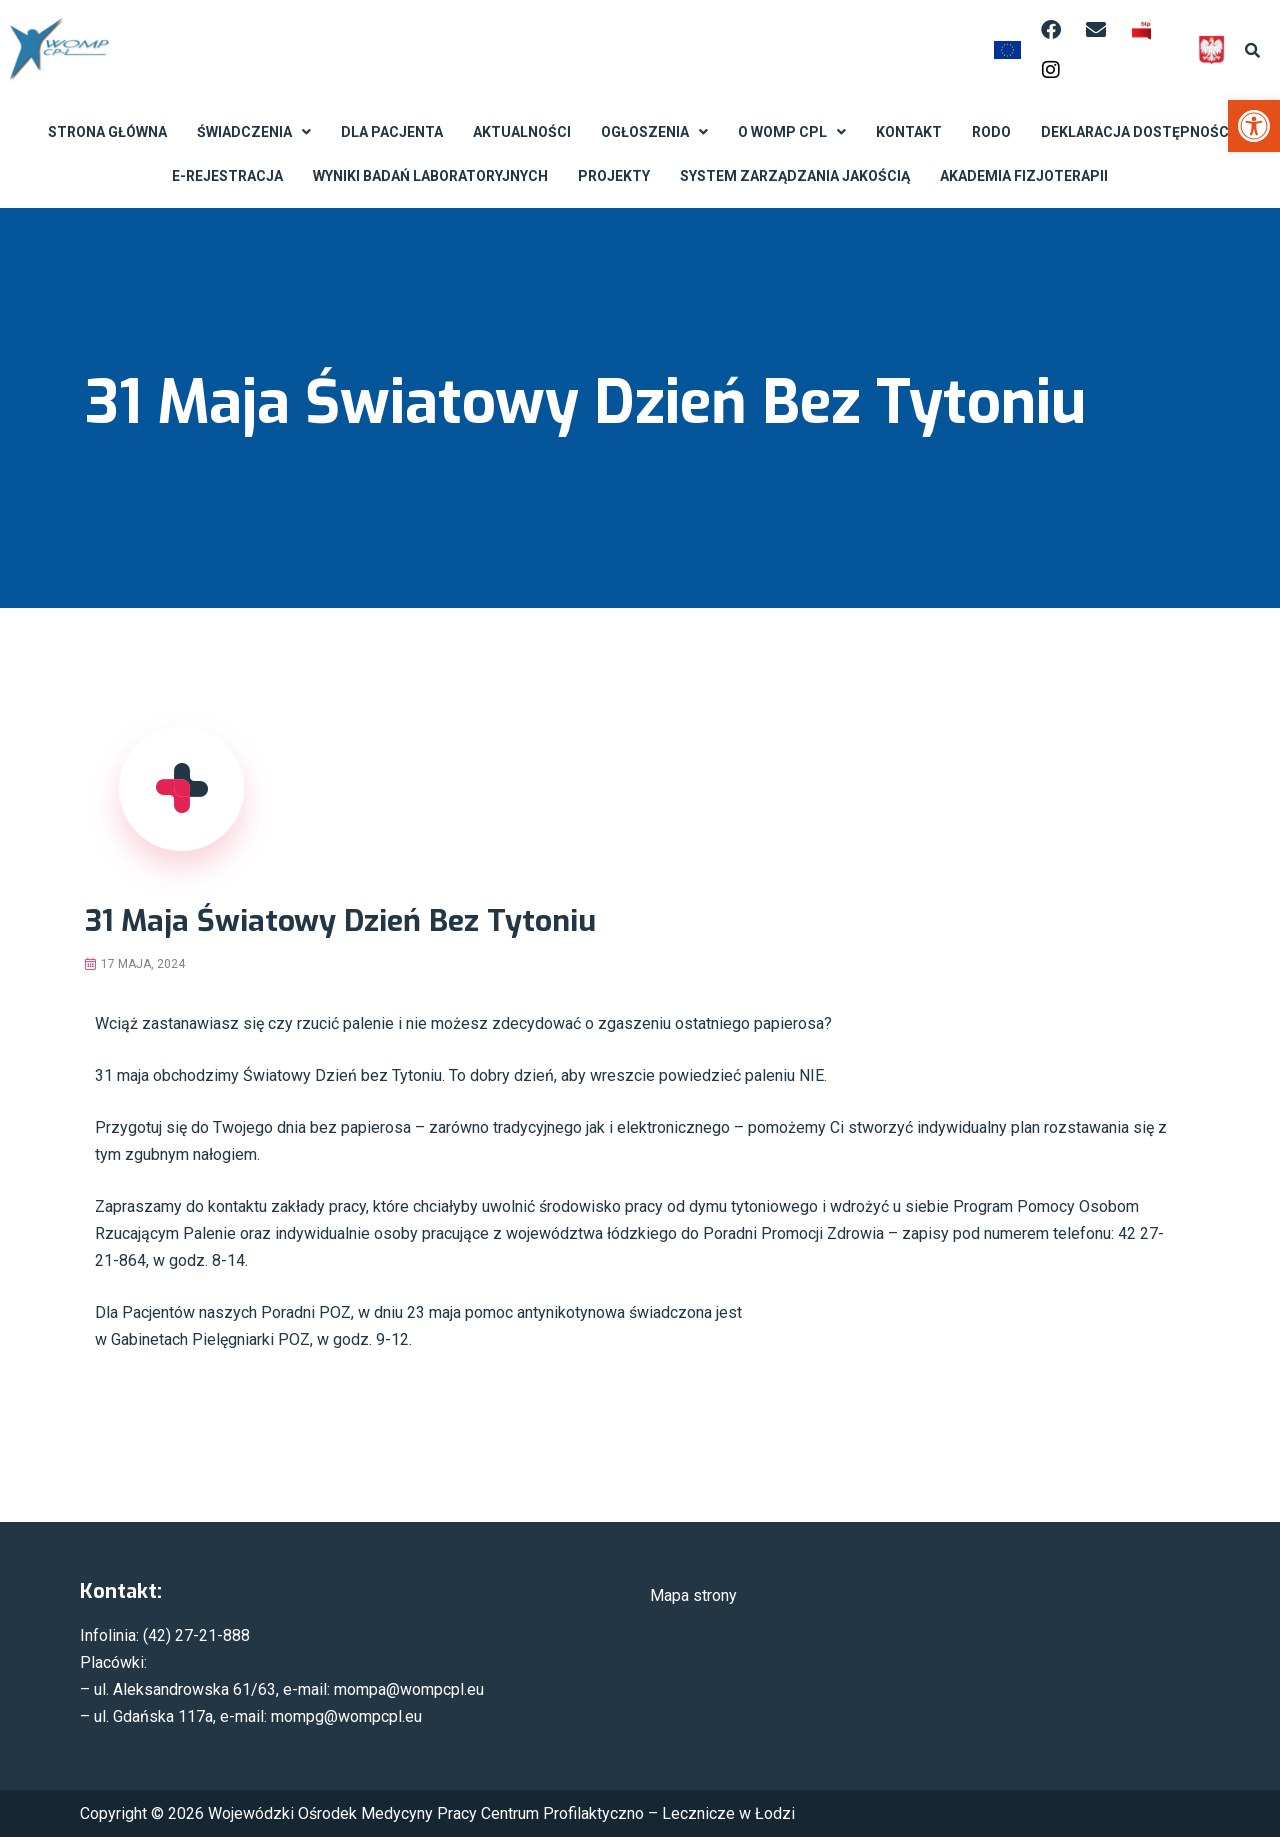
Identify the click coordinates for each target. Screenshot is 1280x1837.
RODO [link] (991, 132)
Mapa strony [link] (693, 1595)
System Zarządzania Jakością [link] (795, 176)
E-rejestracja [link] (227, 176)
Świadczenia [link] (254, 132)
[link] (1254, 126)
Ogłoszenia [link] (654, 132)
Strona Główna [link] (107, 132)
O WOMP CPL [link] (792, 132)
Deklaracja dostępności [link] (1137, 132)
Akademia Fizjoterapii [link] (1024, 176)
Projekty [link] (614, 176)
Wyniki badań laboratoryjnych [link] (430, 176)
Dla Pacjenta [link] (392, 132)
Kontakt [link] (909, 132)
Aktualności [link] (522, 132)
